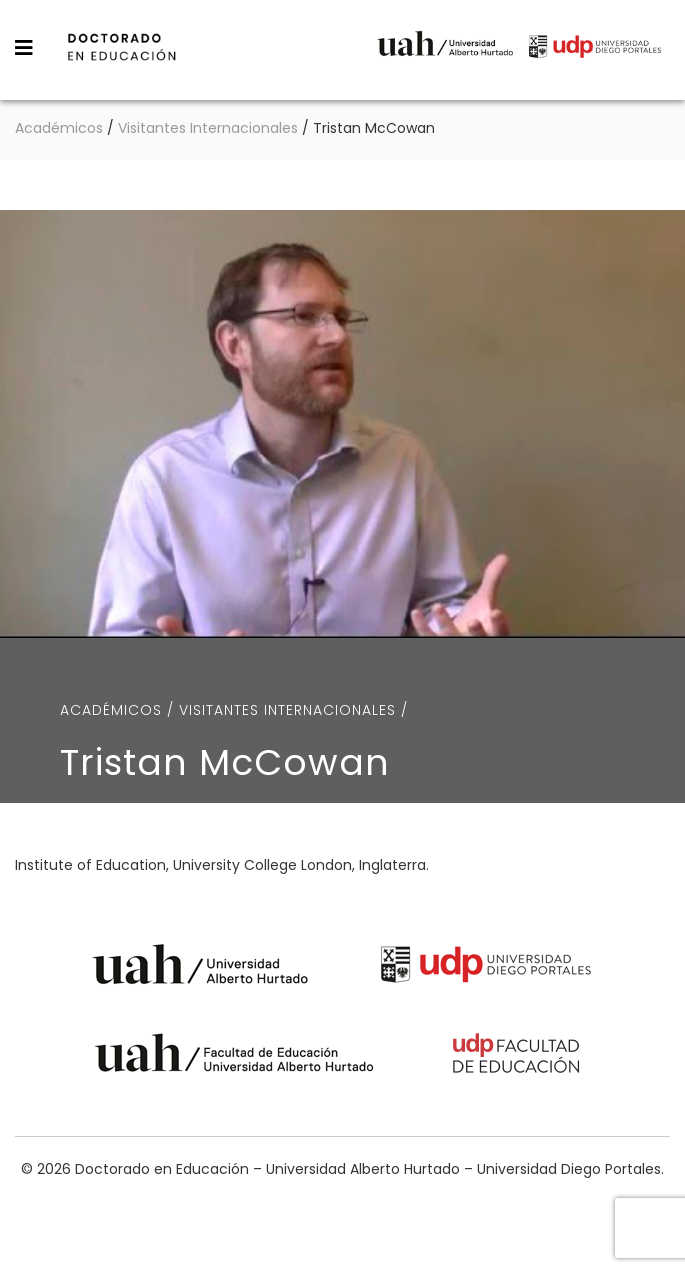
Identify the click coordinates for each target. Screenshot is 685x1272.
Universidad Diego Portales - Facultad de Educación (517, 1056)
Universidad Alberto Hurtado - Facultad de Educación (234, 1056)
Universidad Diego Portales (595, 49)
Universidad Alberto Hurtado (445, 49)
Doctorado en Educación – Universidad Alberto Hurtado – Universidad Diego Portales (168, 48)
